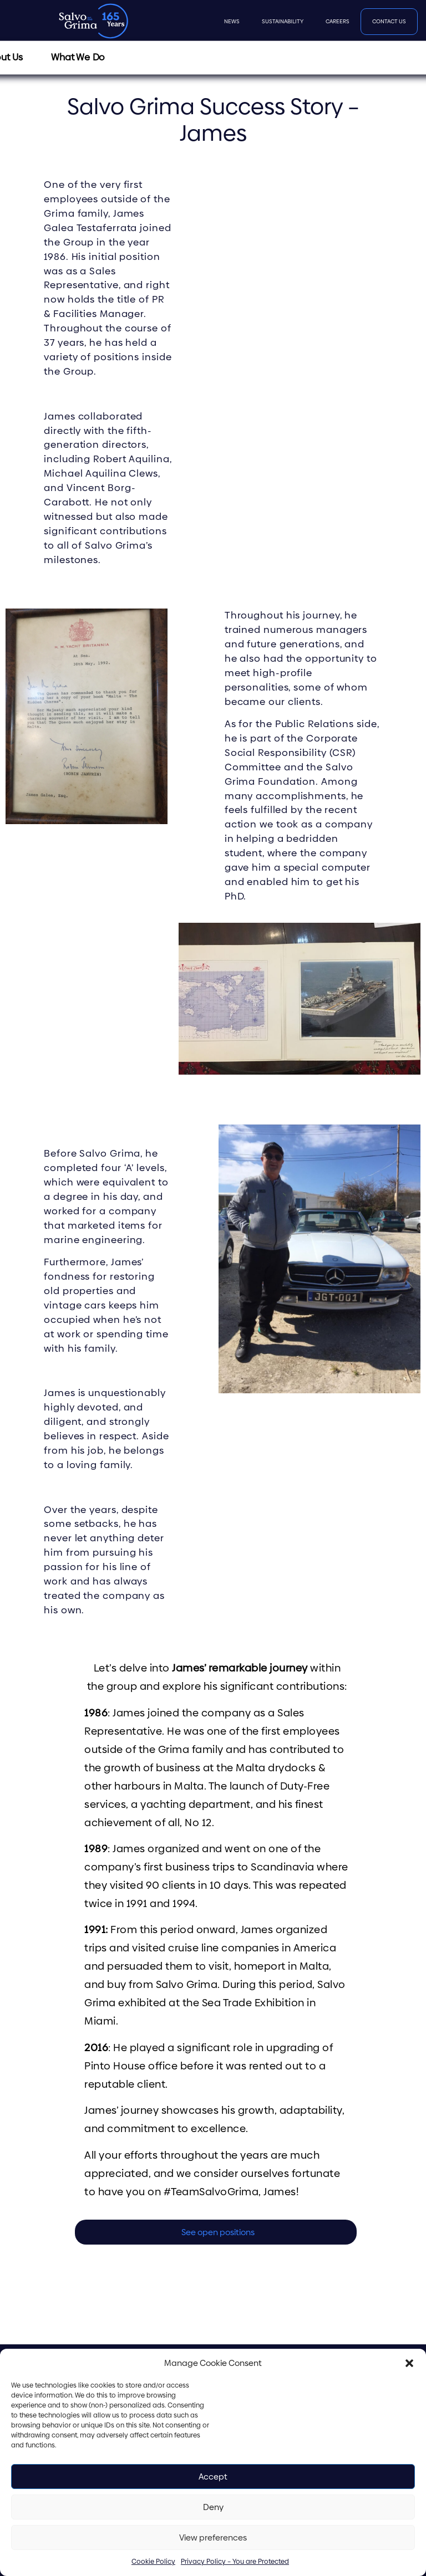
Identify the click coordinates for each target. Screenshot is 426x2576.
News (232, 21)
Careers (337, 21)
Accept (213, 2476)
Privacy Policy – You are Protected (235, 2561)
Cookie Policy (153, 2561)
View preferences (213, 2537)
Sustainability (282, 21)
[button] (409, 2363)
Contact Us (389, 21)
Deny (213, 2507)
